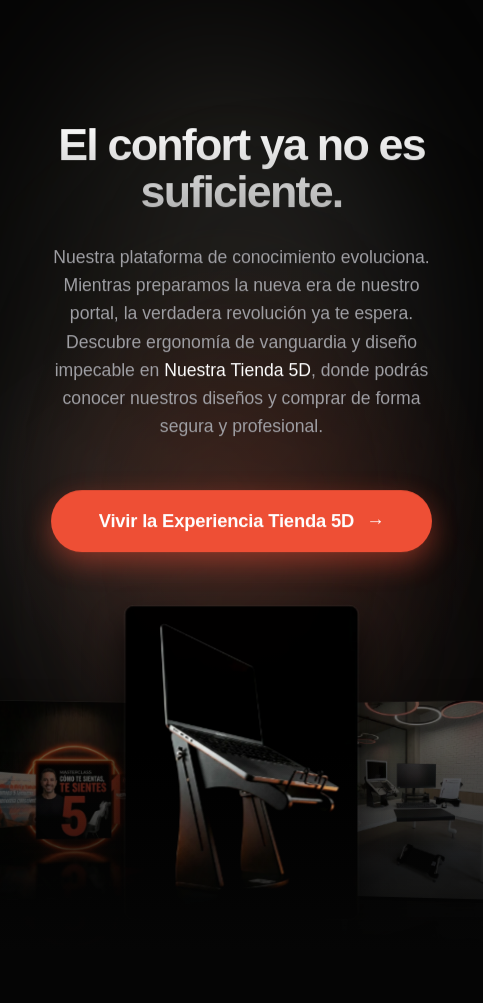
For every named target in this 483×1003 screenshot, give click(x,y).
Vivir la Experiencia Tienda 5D (242, 522)
